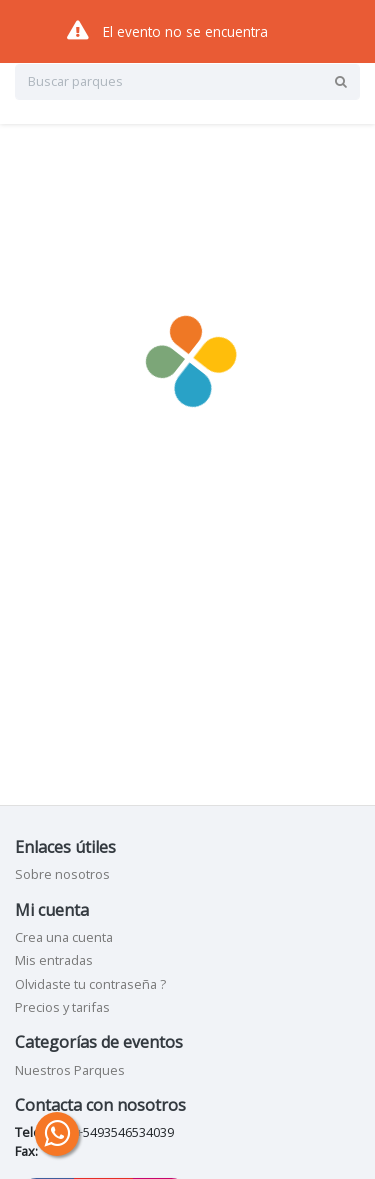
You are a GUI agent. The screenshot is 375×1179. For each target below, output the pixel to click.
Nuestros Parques (70, 1070)
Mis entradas (54, 960)
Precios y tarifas (62, 1007)
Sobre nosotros (62, 874)
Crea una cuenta (64, 937)
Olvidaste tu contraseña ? (90, 984)
